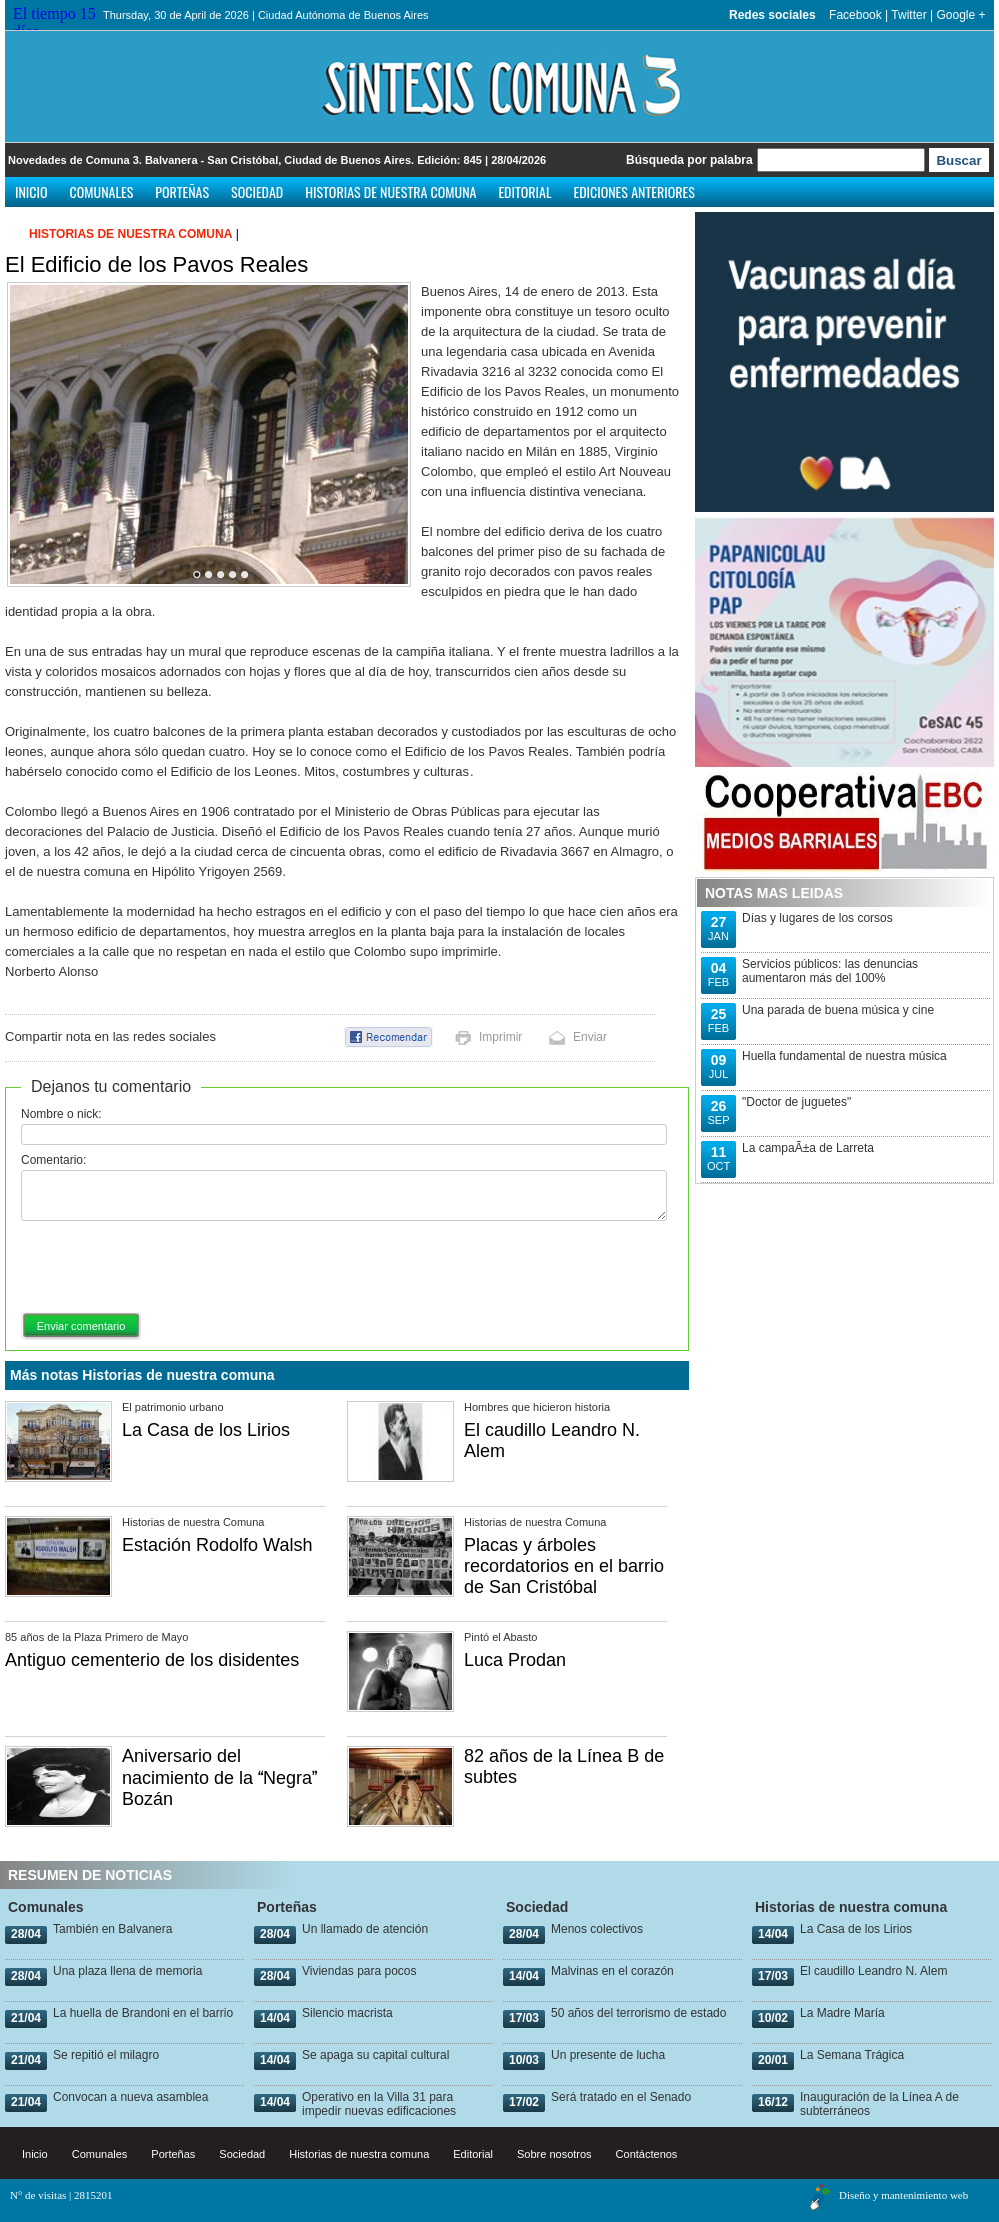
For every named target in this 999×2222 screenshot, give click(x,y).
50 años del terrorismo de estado (638, 2013)
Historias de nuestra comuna (390, 191)
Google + (960, 15)
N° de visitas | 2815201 (61, 2195)
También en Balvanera (112, 1929)
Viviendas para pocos (359, 1971)
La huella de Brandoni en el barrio (143, 2013)
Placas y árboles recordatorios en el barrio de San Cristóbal (564, 1566)
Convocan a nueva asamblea (130, 2097)
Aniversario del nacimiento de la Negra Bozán (219, 1777)
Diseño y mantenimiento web (903, 2195)
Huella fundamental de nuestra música (844, 1056)
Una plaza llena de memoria (127, 1971)
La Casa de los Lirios (206, 1430)
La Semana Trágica (852, 2055)
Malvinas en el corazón (612, 1971)
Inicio (31, 191)
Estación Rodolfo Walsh (217, 1545)
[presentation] (173, 1268)
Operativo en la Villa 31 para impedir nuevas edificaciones (379, 2104)
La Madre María (842, 2013)
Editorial (524, 191)
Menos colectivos (597, 1929)
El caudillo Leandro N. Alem (873, 1971)
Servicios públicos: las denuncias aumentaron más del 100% (830, 971)
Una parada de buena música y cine (838, 1010)
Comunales (102, 191)
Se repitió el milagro (106, 2055)
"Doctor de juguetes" (796, 1102)
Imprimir (500, 1037)
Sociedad (257, 191)
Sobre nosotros (554, 2154)
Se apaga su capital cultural (375, 2055)
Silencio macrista (347, 2013)
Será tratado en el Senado (621, 2097)
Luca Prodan (515, 1660)
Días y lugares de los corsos (817, 918)
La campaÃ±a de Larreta (808, 1148)
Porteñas (182, 191)
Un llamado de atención (365, 1929)
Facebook (855, 15)
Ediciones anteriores (633, 191)
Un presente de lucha (608, 2055)
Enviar (590, 1037)
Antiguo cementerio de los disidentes (152, 1660)
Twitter (908, 15)
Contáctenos (647, 2154)
